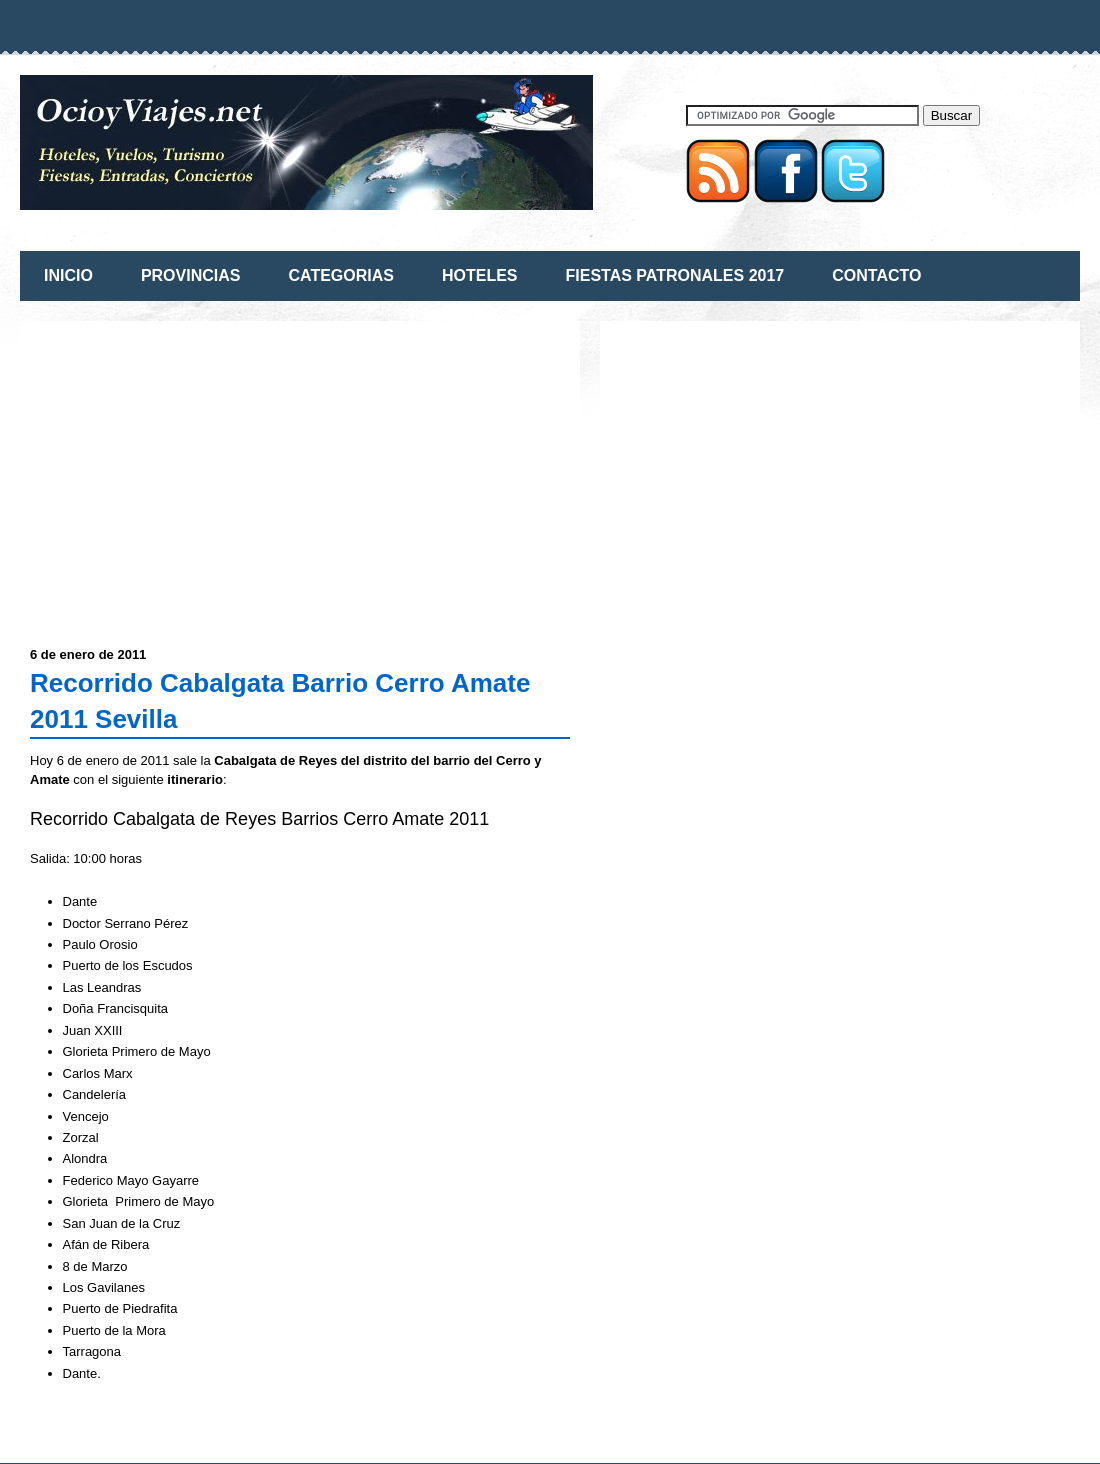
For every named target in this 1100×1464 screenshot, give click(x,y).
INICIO (68, 275)
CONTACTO (876, 275)
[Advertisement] (198, 471)
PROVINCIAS (191, 275)
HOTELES (480, 275)
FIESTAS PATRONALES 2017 (675, 275)
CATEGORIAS (340, 275)
